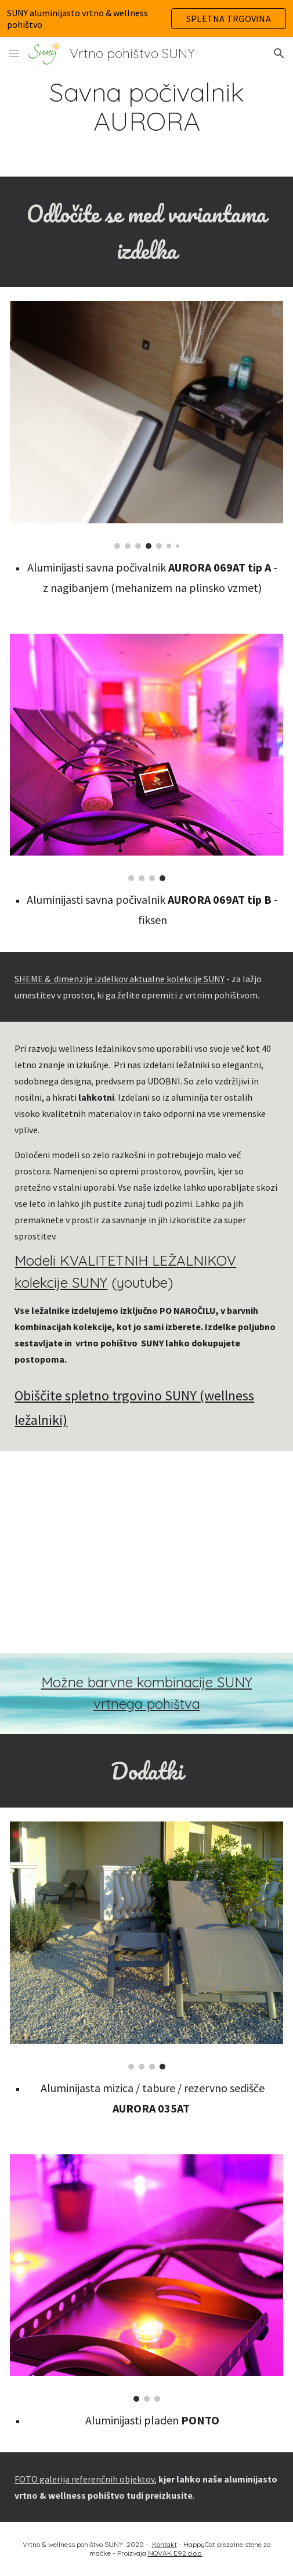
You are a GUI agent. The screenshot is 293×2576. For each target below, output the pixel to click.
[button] (14, 53)
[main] (146, 106)
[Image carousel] (146, 425)
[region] (146, 18)
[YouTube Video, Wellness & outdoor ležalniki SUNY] (146, 1552)
